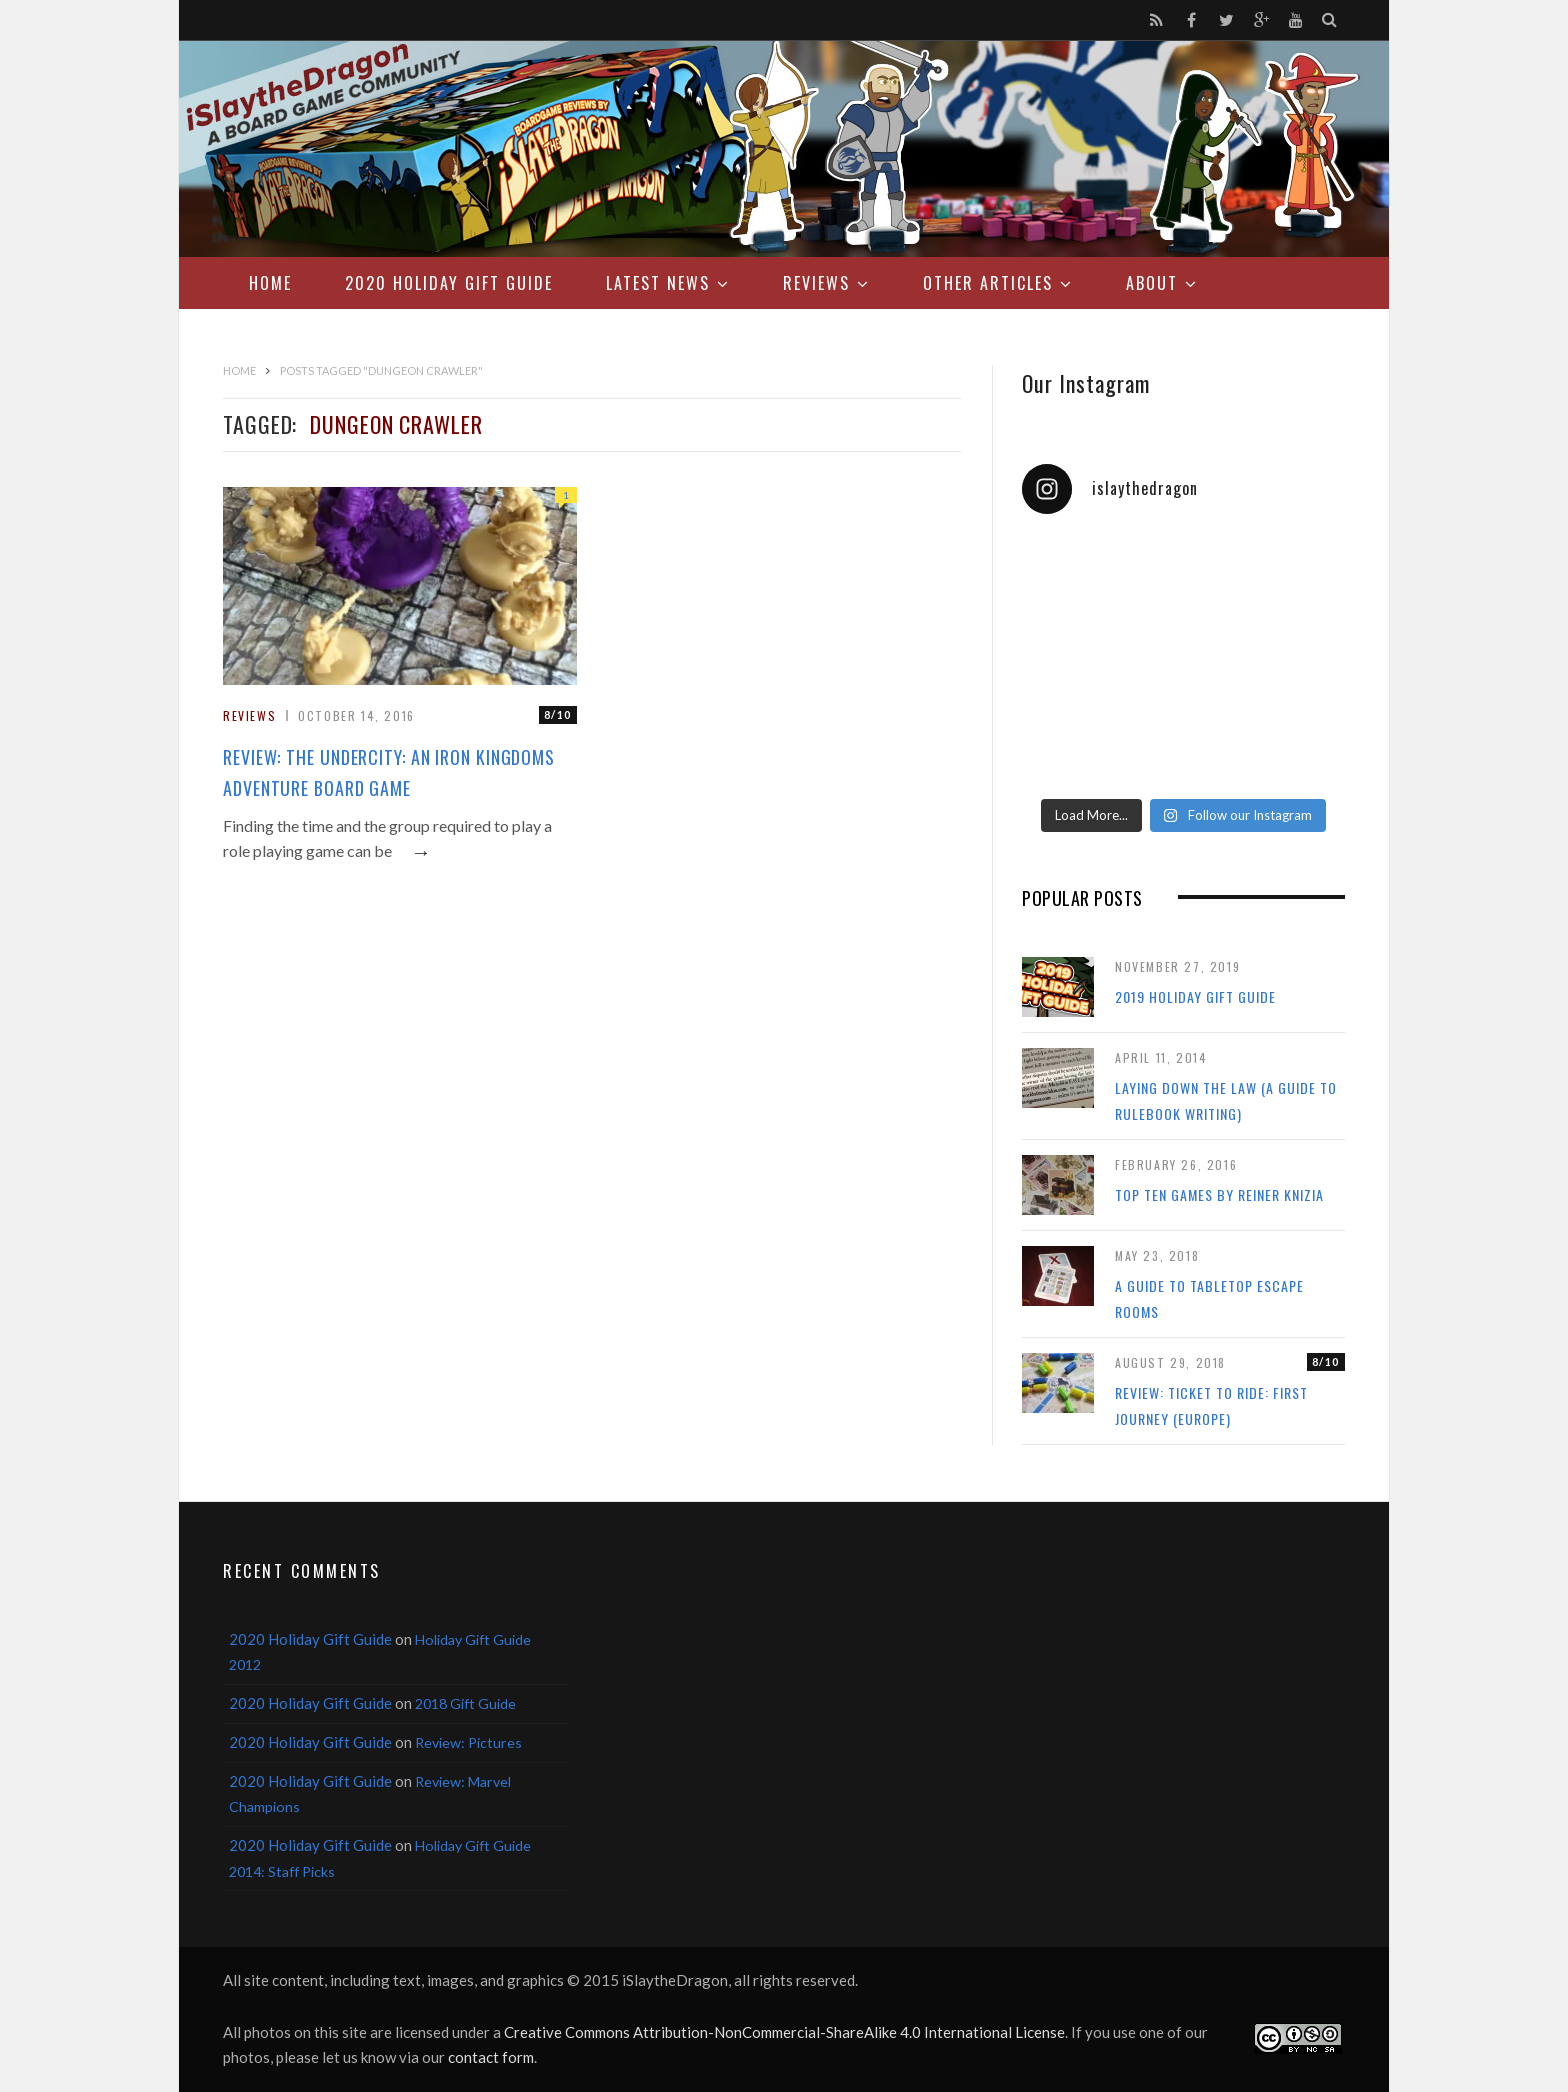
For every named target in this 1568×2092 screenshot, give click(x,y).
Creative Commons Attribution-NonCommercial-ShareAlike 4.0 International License (784, 2032)
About (1152, 283)
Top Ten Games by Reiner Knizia (1219, 1194)
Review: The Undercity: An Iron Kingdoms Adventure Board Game (389, 772)
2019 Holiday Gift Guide (1195, 996)
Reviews (816, 283)
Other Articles (988, 283)
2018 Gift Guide (465, 1703)
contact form (491, 2057)
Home (270, 283)
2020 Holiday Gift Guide (449, 283)
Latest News (658, 283)
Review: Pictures (468, 1742)
